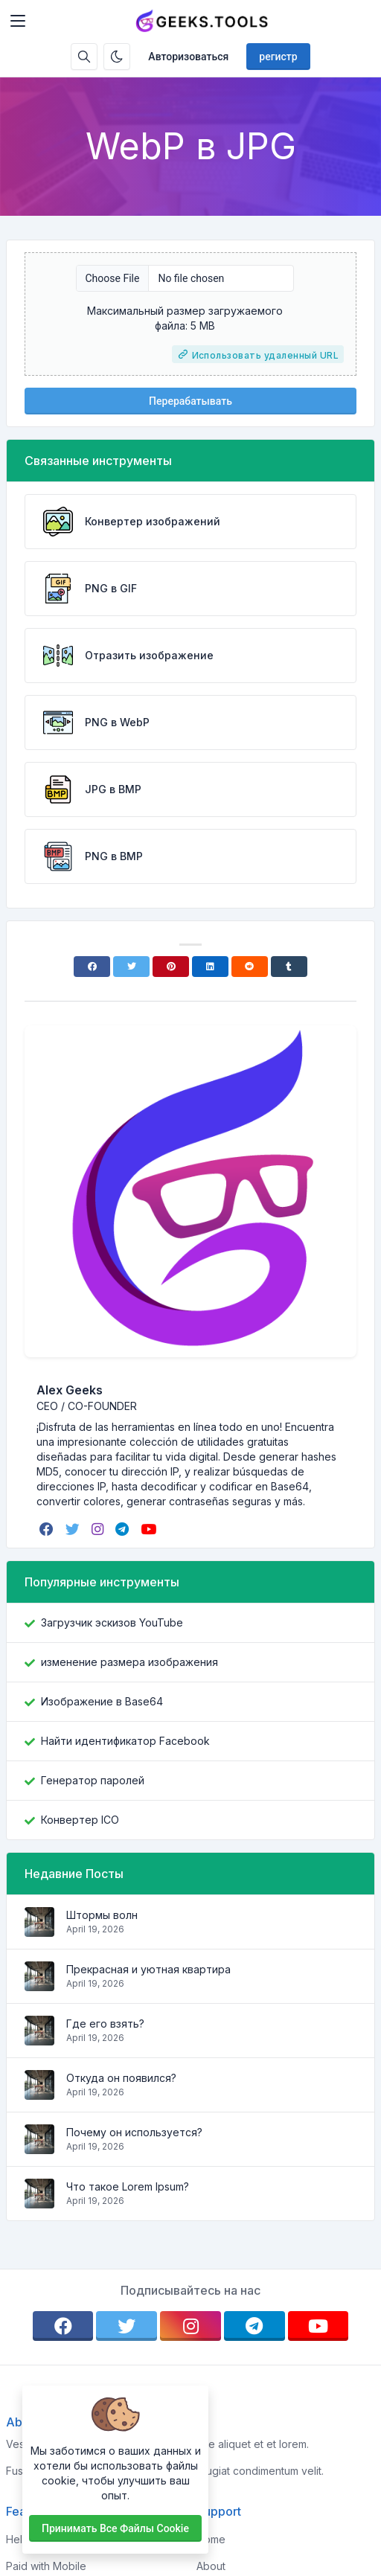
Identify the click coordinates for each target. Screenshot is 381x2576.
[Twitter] (131, 966)
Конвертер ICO (80, 1819)
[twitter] (74, 1529)
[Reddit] (249, 966)
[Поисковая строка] (84, 56)
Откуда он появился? (121, 2078)
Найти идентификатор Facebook (125, 1740)
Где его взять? (105, 2023)
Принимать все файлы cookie (115, 2528)
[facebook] (48, 1529)
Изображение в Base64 (102, 1701)
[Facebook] (92, 966)
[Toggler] (18, 21)
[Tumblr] (289, 966)
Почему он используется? (134, 2132)
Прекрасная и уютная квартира (148, 1969)
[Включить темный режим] (116, 56)
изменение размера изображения (129, 1662)
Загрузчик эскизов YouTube (112, 1622)
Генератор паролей (92, 1780)
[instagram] (99, 1529)
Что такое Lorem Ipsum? (127, 2186)
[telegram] (123, 1529)
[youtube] (150, 1529)
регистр (278, 57)
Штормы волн (102, 1915)
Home (210, 2539)
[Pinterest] (171, 966)
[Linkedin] (210, 966)
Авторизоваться (188, 57)
